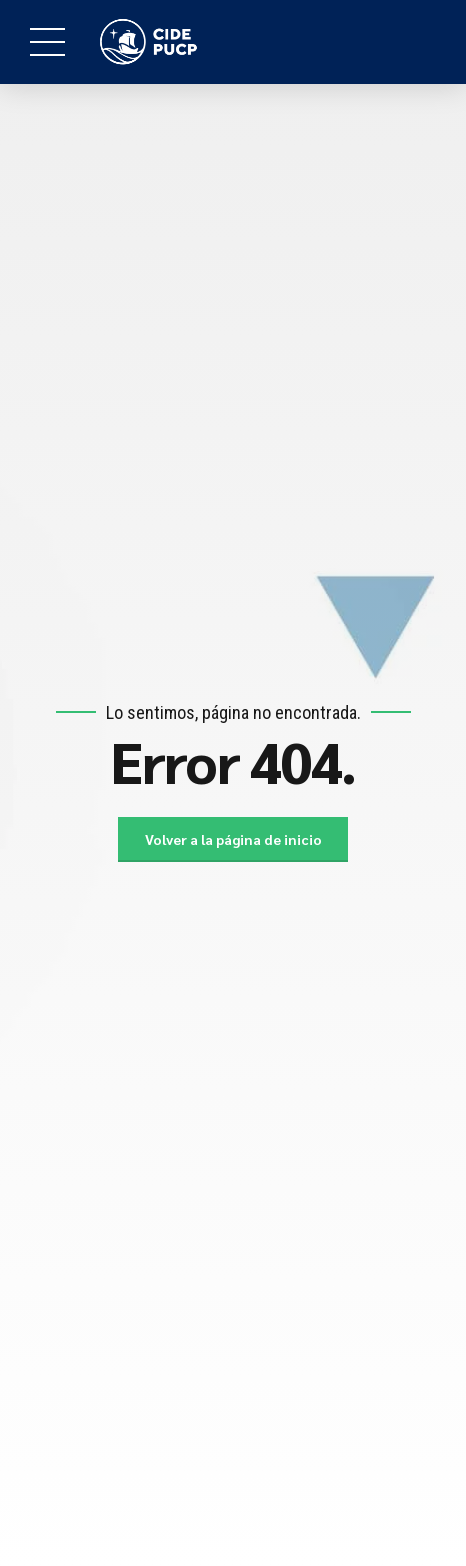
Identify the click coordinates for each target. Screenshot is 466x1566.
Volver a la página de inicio (233, 839)
